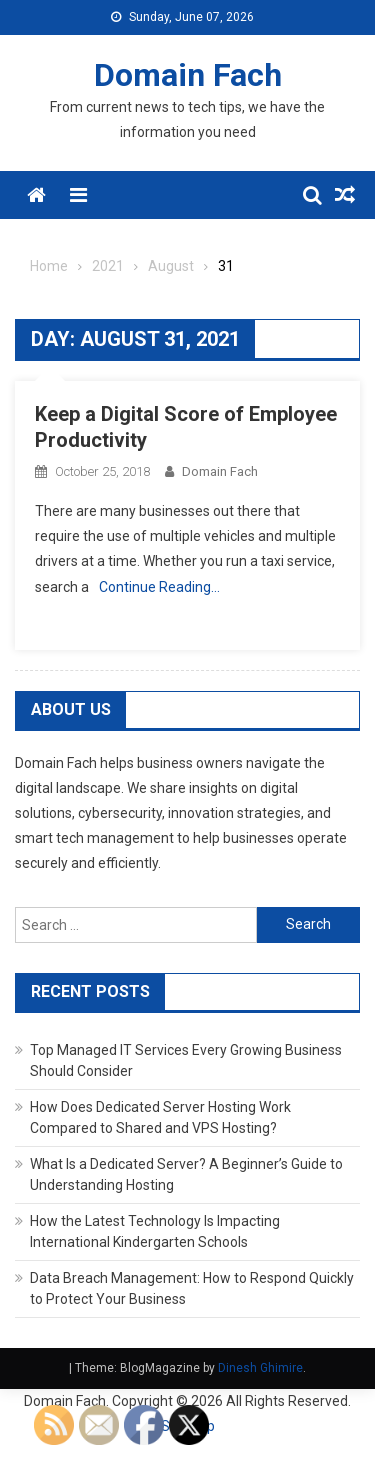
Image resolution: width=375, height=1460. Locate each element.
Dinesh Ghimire (260, 1368)
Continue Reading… (159, 587)
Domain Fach (188, 75)
